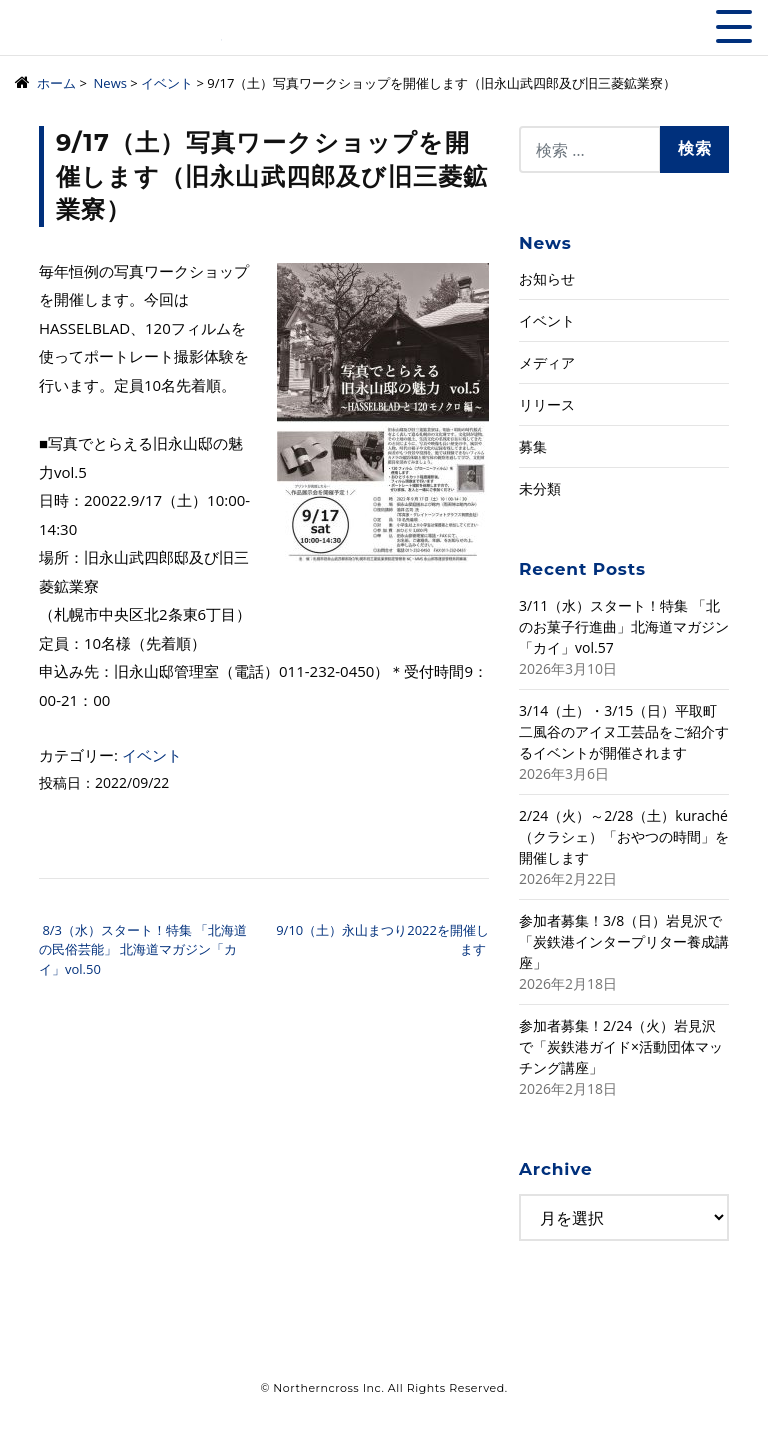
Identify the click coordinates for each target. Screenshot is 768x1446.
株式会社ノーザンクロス (118, 34)
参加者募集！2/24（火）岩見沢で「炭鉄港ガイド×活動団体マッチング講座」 (621, 1046)
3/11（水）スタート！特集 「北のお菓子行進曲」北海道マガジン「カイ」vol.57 (624, 626)
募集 (533, 446)
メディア (547, 362)
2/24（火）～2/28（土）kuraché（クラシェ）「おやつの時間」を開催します (624, 836)
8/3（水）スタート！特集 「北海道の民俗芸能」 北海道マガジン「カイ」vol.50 (143, 949)
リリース (547, 404)
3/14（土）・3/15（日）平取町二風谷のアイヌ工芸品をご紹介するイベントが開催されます (624, 731)
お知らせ (547, 278)
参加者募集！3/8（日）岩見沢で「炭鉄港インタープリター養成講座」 (624, 941)
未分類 (540, 488)
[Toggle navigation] (734, 26)
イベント (152, 755)
